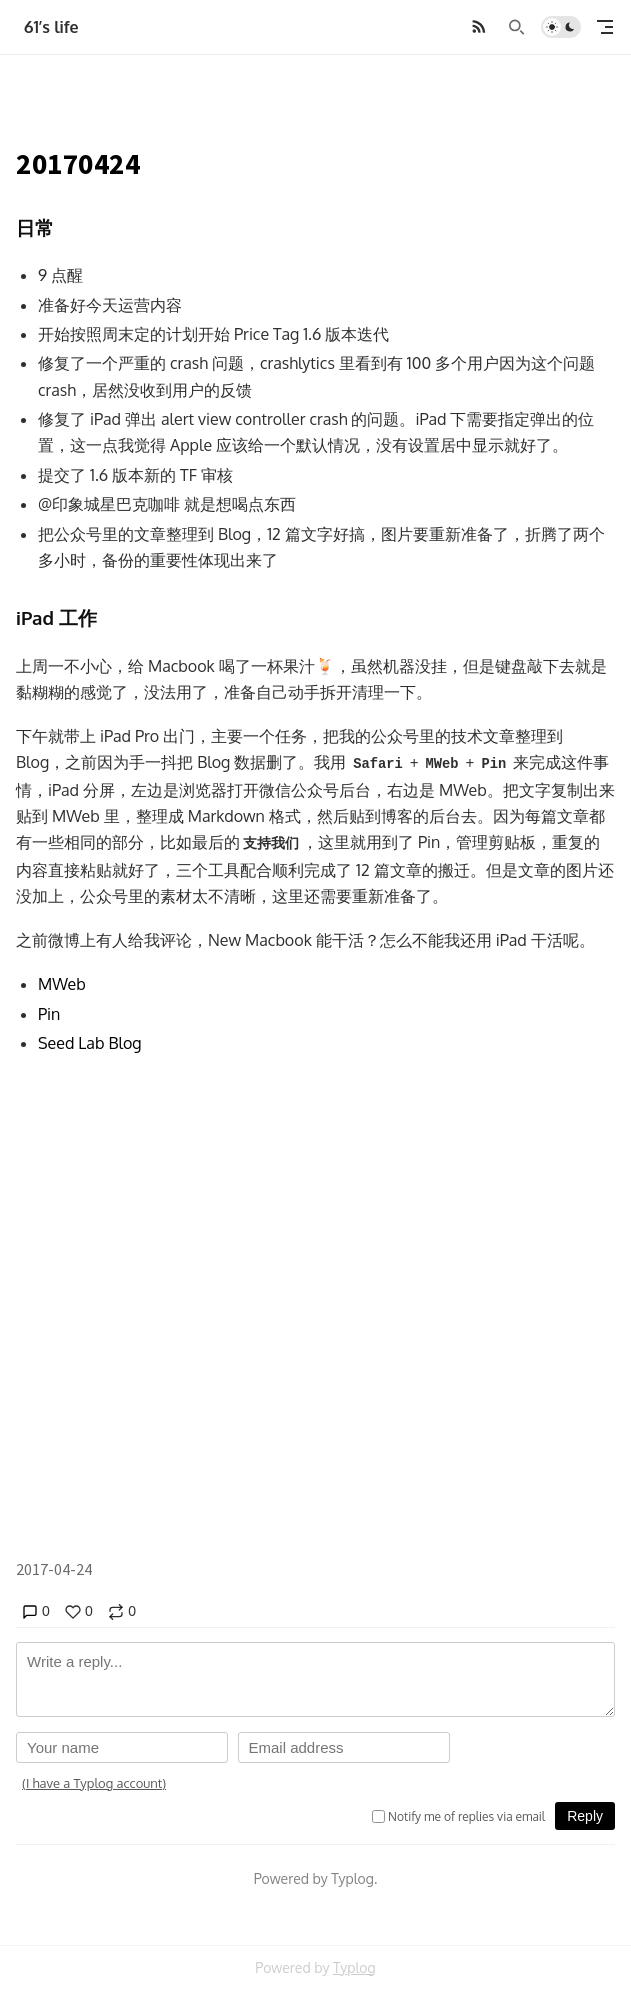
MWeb (62, 984)
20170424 (78, 164)
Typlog (354, 1967)
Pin (49, 1014)
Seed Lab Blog (90, 1043)
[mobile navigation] (605, 27)
